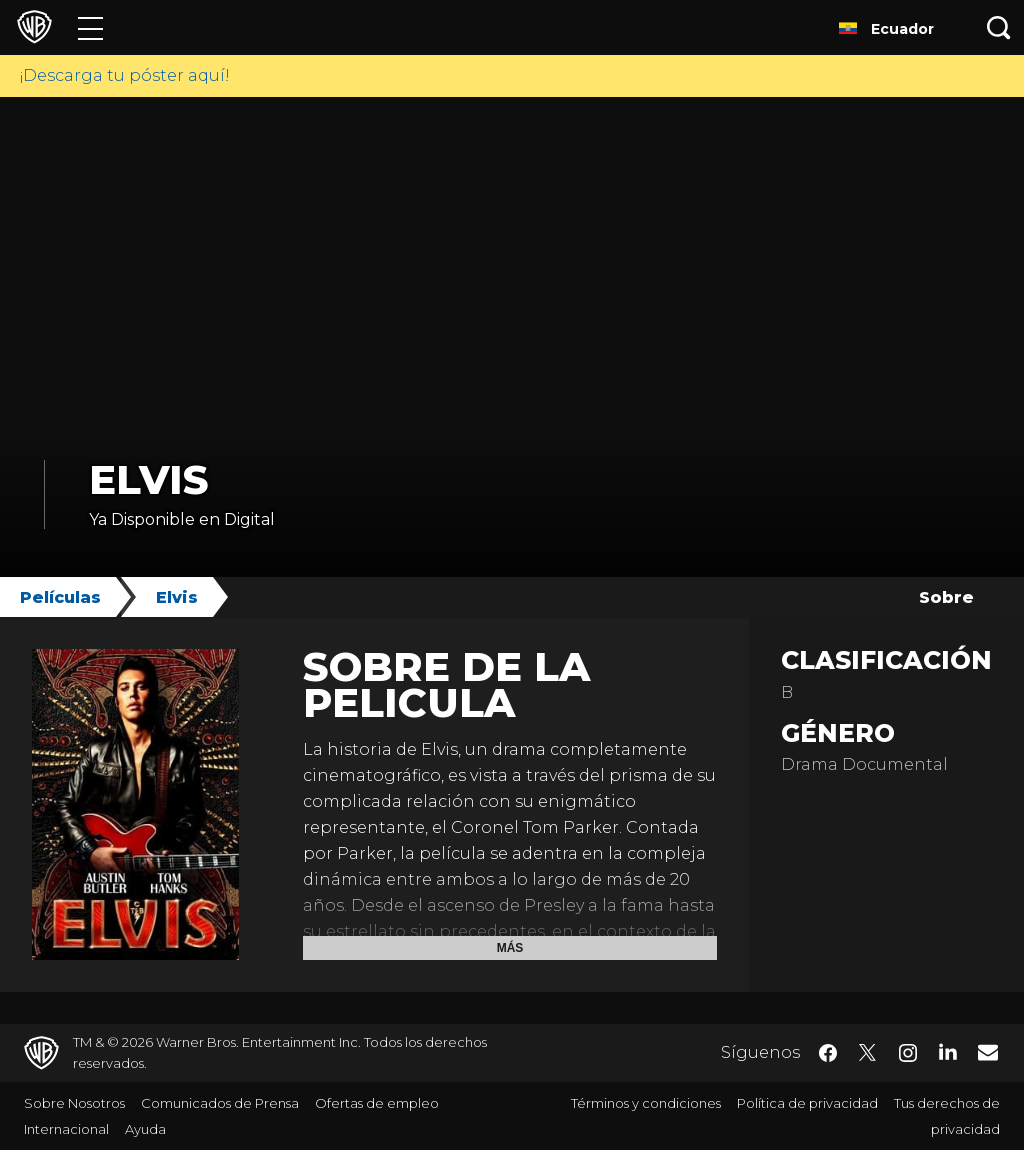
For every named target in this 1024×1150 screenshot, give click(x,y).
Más (510, 948)
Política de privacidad (807, 1103)
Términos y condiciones (646, 1103)
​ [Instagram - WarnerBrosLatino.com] (908, 1053)
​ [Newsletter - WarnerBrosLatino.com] (988, 1052)
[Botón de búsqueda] (999, 27)
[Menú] (90, 27)
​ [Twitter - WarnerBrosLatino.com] (868, 1053)
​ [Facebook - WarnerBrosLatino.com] (828, 1053)
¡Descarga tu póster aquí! (125, 75)
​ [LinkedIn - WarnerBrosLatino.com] (948, 1051)
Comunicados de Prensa (220, 1103)
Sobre (946, 597)
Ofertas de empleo (377, 1103)
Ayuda (145, 1129)
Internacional (66, 1129)
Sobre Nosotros (74, 1103)
